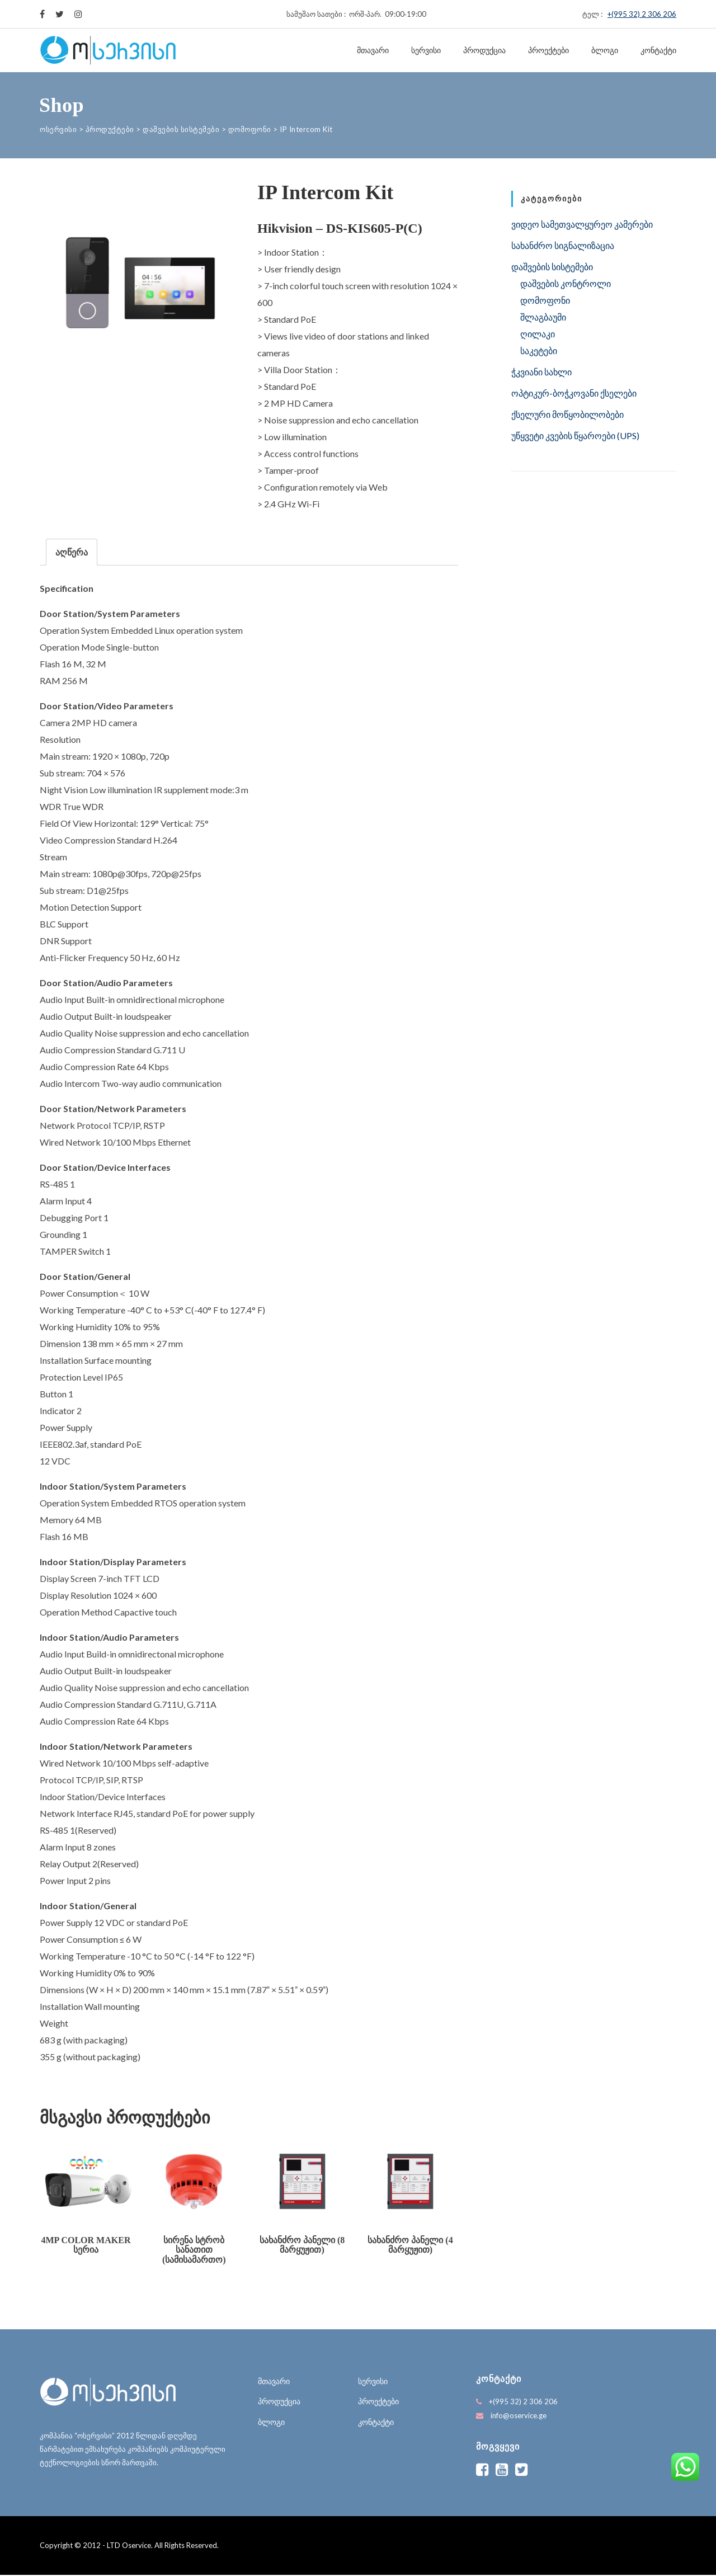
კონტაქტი (658, 50)
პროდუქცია (484, 50)
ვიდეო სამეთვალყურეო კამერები (582, 224)
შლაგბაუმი (543, 317)
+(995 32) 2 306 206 (641, 14)
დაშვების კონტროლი (565, 283)
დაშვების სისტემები (552, 266)
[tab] (71, 552)
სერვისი (426, 50)
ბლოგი (604, 50)
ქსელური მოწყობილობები (567, 414)
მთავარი (373, 50)
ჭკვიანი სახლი (541, 371)
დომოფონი (545, 300)
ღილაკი (537, 333)
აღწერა (71, 552)
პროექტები (548, 50)
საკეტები (538, 350)
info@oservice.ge (519, 2416)
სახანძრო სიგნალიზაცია (562, 245)
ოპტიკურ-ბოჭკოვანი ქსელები (574, 393)
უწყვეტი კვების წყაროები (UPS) (575, 435)
